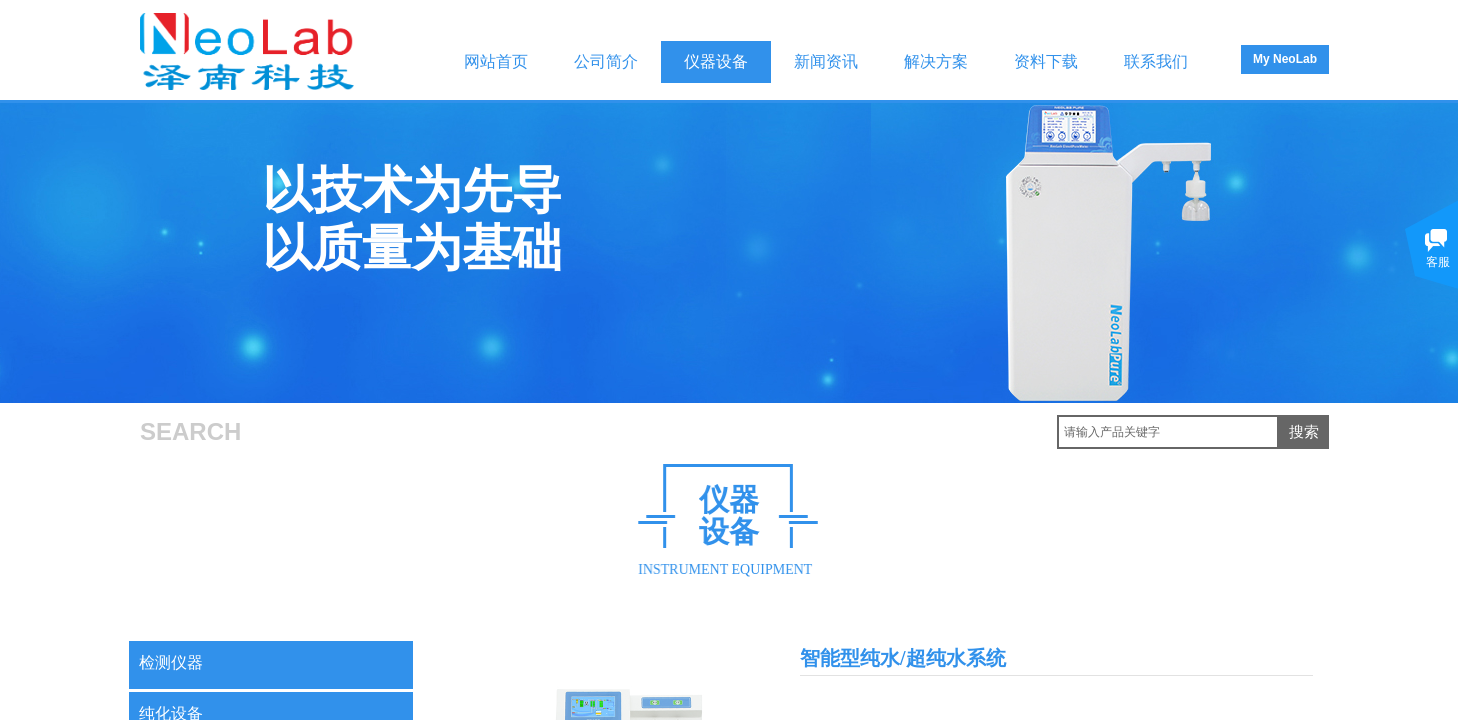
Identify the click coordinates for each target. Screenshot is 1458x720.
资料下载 (1046, 61)
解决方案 (936, 61)
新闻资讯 (826, 61)
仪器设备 (716, 61)
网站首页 (496, 61)
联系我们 (1156, 61)
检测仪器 (171, 662)
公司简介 (606, 61)
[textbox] (1168, 432)
